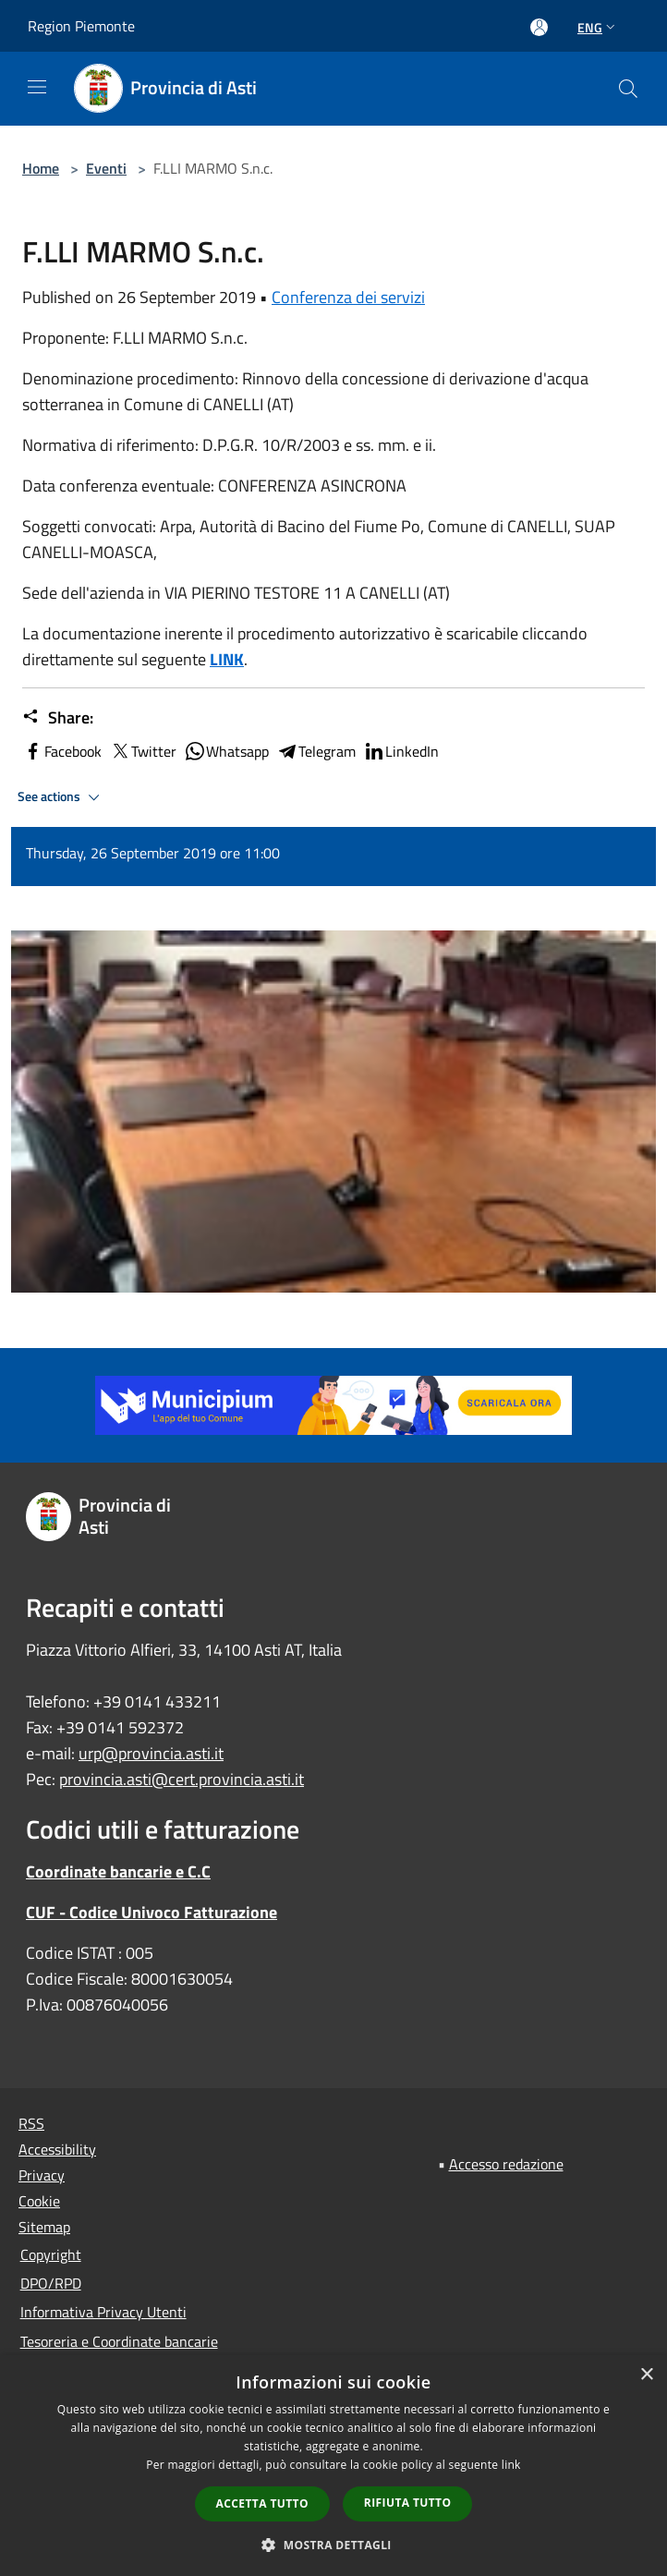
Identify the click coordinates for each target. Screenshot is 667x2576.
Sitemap (44, 2227)
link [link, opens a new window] (511, 2465)
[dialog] (333, 2465)
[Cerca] (628, 89)
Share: (57, 718)
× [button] (646, 2375)
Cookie (39, 2201)
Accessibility (57, 2149)
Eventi (106, 168)
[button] (333, 2544)
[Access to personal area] (539, 27)
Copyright (50, 2254)
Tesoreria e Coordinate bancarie (119, 2341)
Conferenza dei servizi (348, 297)
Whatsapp (226, 751)
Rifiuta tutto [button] (408, 2502)
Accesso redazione (506, 2164)
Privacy (41, 2175)
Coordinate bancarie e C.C (118, 1871)
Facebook (62, 751)
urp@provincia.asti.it (151, 1753)
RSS (31, 2123)
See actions (61, 797)
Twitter (142, 751)
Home (40, 168)
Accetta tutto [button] (262, 2503)
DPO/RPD (50, 2283)
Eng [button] (598, 27)
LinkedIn (401, 751)
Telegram (316, 751)
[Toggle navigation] (37, 87)
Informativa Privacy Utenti (103, 2312)
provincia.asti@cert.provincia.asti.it (181, 1779)
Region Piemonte (81, 26)
